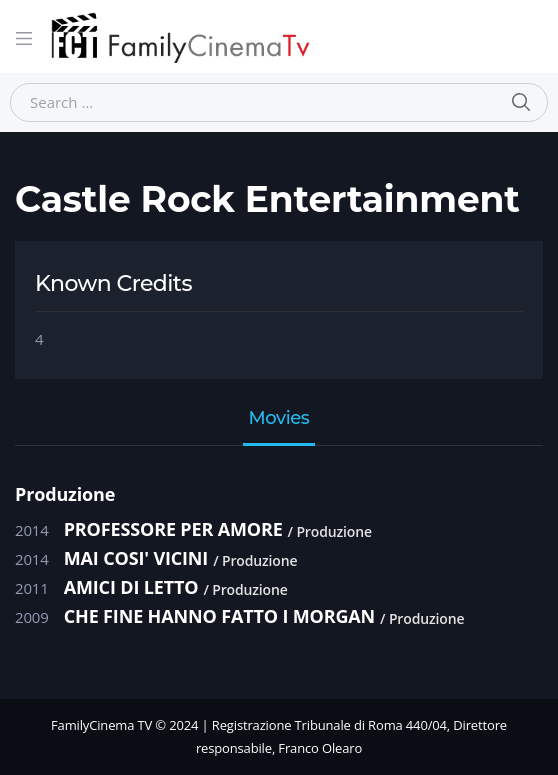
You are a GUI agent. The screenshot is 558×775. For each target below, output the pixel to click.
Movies (279, 419)
